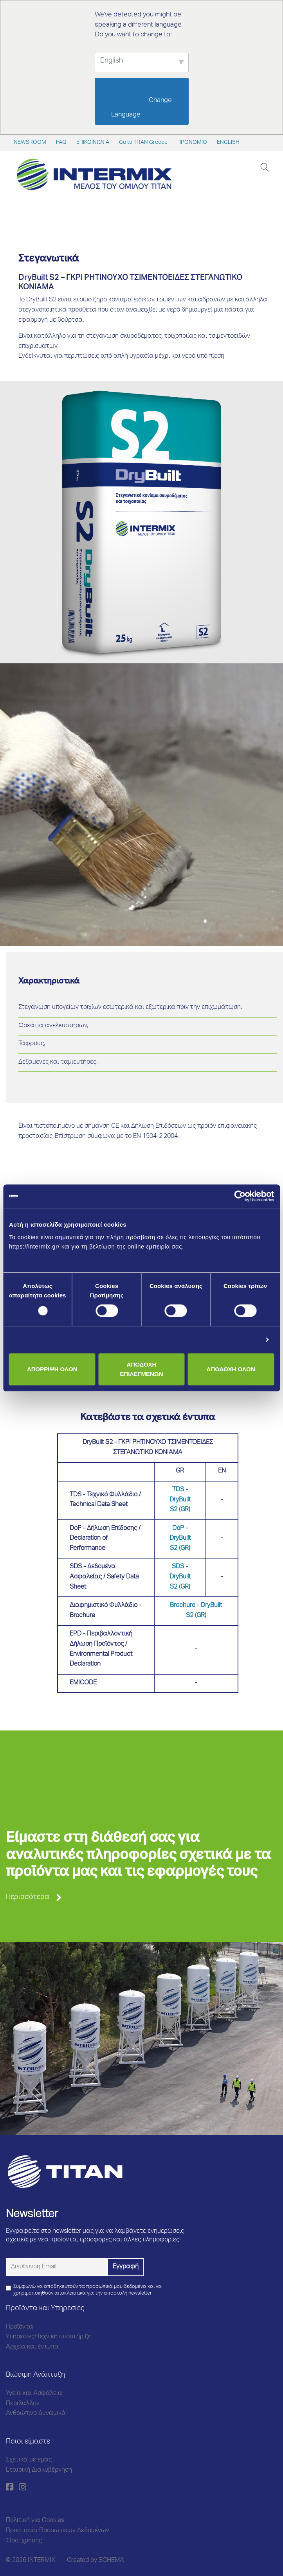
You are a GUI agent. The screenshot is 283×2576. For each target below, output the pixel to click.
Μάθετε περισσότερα (40, 1255)
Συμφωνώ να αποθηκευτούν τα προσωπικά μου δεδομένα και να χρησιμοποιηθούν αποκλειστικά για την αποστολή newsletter (87, 2290)
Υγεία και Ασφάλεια (34, 2394)
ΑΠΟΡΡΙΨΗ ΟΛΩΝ (52, 1369)
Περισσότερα (27, 1897)
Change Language (142, 107)
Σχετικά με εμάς (29, 2460)
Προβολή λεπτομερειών (225, 1339)
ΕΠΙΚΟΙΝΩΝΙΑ (92, 142)
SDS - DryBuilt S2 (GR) (180, 1577)
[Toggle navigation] (249, 166)
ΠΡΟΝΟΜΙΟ (192, 142)
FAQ (61, 142)
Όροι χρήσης (24, 2541)
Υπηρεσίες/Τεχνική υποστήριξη (49, 2337)
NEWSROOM (30, 142)
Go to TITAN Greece (143, 142)
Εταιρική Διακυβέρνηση (39, 2470)
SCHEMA (111, 2561)
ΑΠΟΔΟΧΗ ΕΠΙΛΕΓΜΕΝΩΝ (141, 1369)
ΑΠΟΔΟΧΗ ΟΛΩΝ (231, 1369)
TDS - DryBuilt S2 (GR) (180, 1500)
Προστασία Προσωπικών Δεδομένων (57, 2531)
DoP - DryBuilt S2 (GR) (180, 1539)
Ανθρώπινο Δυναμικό (35, 2414)
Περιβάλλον (23, 2404)
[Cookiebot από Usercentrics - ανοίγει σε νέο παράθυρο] (239, 1196)
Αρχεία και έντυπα (32, 2347)
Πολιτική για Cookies (35, 2521)
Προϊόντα (19, 2327)
